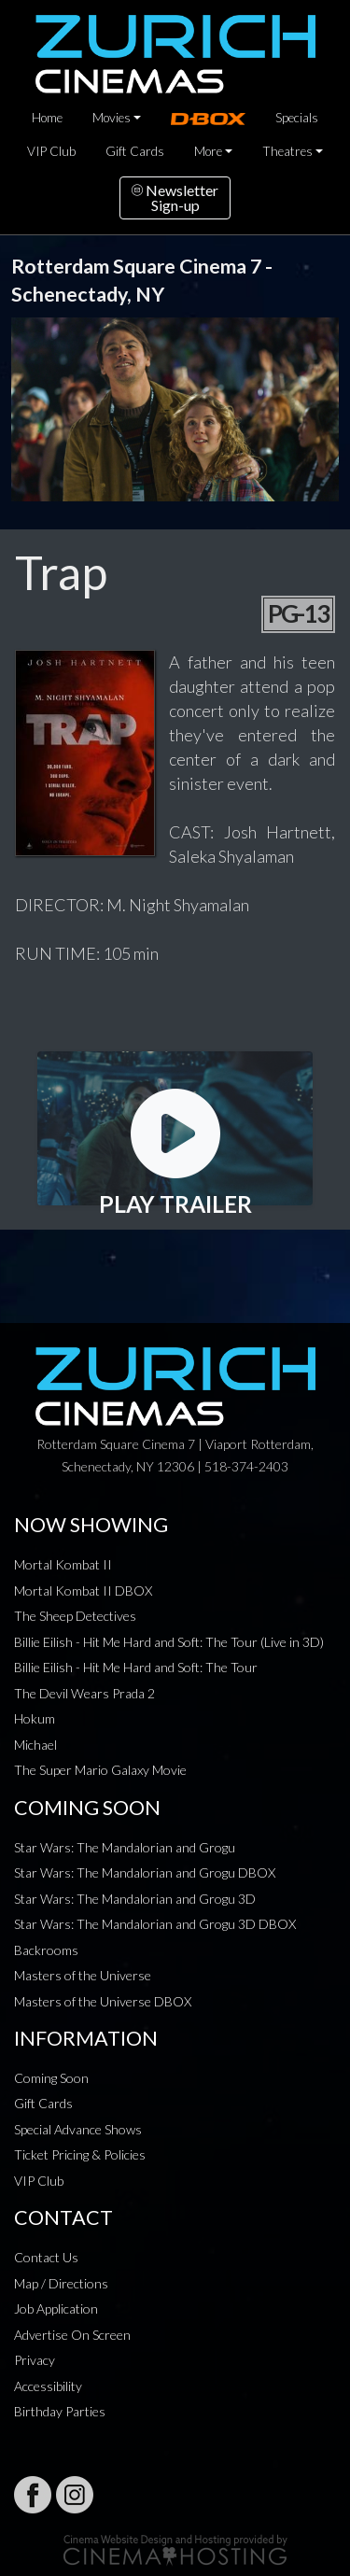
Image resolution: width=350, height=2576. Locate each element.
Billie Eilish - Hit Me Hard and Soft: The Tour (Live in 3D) (169, 1642)
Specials (296, 117)
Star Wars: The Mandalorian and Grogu (124, 1847)
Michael (35, 1745)
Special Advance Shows (78, 2129)
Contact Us (46, 2257)
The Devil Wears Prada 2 (84, 1693)
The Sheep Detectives (75, 1616)
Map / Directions (61, 2283)
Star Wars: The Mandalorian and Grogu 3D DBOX (155, 1924)
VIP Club (51, 151)
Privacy (34, 2360)
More (208, 151)
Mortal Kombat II (63, 1564)
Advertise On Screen (72, 2335)
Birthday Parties (59, 2411)
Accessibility (48, 2386)
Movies (111, 117)
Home (47, 117)
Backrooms (46, 1950)
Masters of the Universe (82, 1975)
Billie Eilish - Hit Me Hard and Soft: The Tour (136, 1667)
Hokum (34, 1718)
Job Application (56, 2308)
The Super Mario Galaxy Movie (100, 1770)
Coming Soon (51, 2078)
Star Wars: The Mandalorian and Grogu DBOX (144, 1872)
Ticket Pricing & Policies (80, 2154)
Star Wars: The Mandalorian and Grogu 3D (135, 1899)
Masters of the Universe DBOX (102, 2001)
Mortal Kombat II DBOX (83, 1590)
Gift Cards (134, 151)
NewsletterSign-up (175, 197)
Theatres (287, 151)
